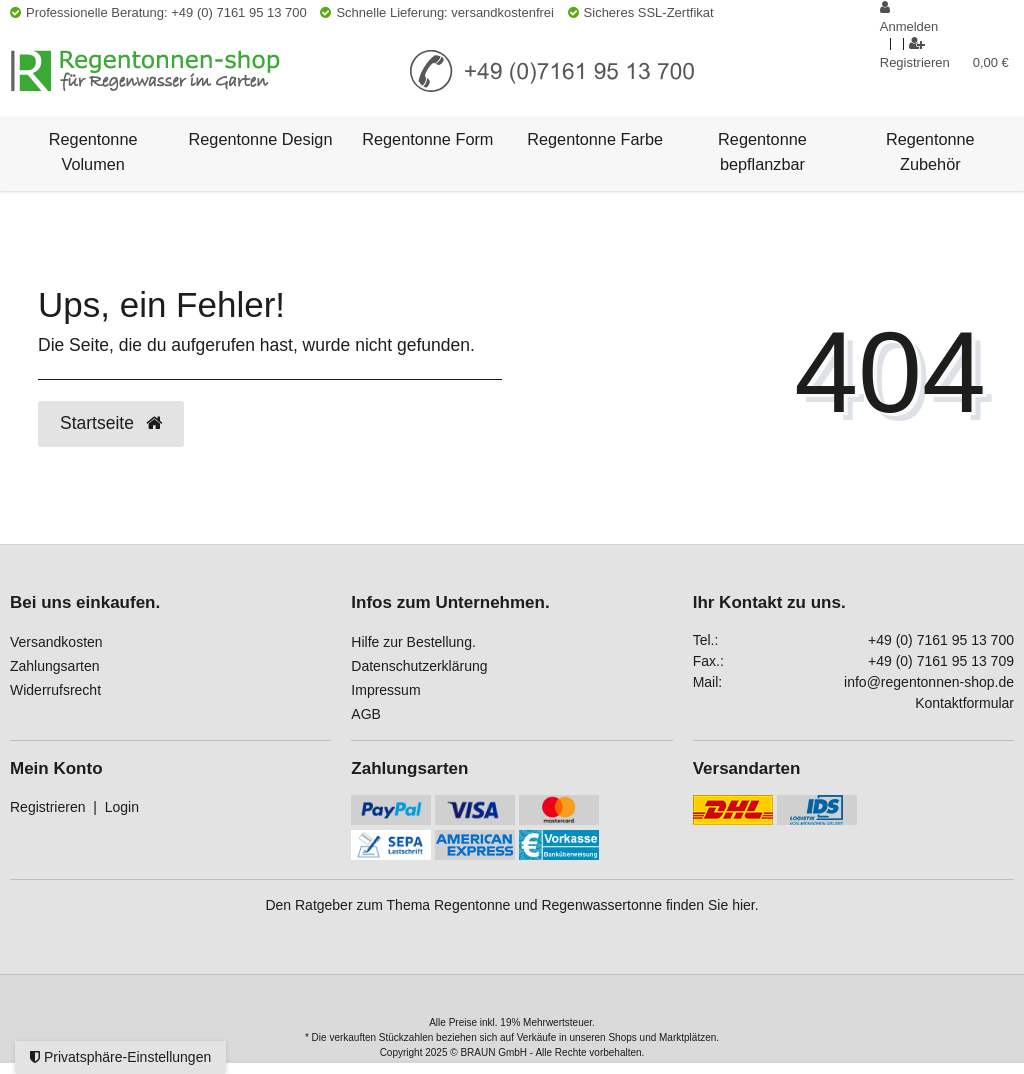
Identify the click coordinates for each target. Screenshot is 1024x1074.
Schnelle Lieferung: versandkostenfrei (437, 12)
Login (122, 807)
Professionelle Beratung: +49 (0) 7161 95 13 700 (158, 12)
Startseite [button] (111, 423)
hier (743, 905)
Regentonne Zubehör (930, 151)
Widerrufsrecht (55, 690)
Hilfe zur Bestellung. (413, 642)
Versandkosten (56, 642)
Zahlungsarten (55, 666)
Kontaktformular (964, 703)
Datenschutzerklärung (419, 666)
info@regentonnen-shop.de (929, 682)
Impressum (385, 690)
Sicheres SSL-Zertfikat (641, 12)
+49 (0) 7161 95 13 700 (941, 640)
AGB (366, 714)
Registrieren (47, 807)
